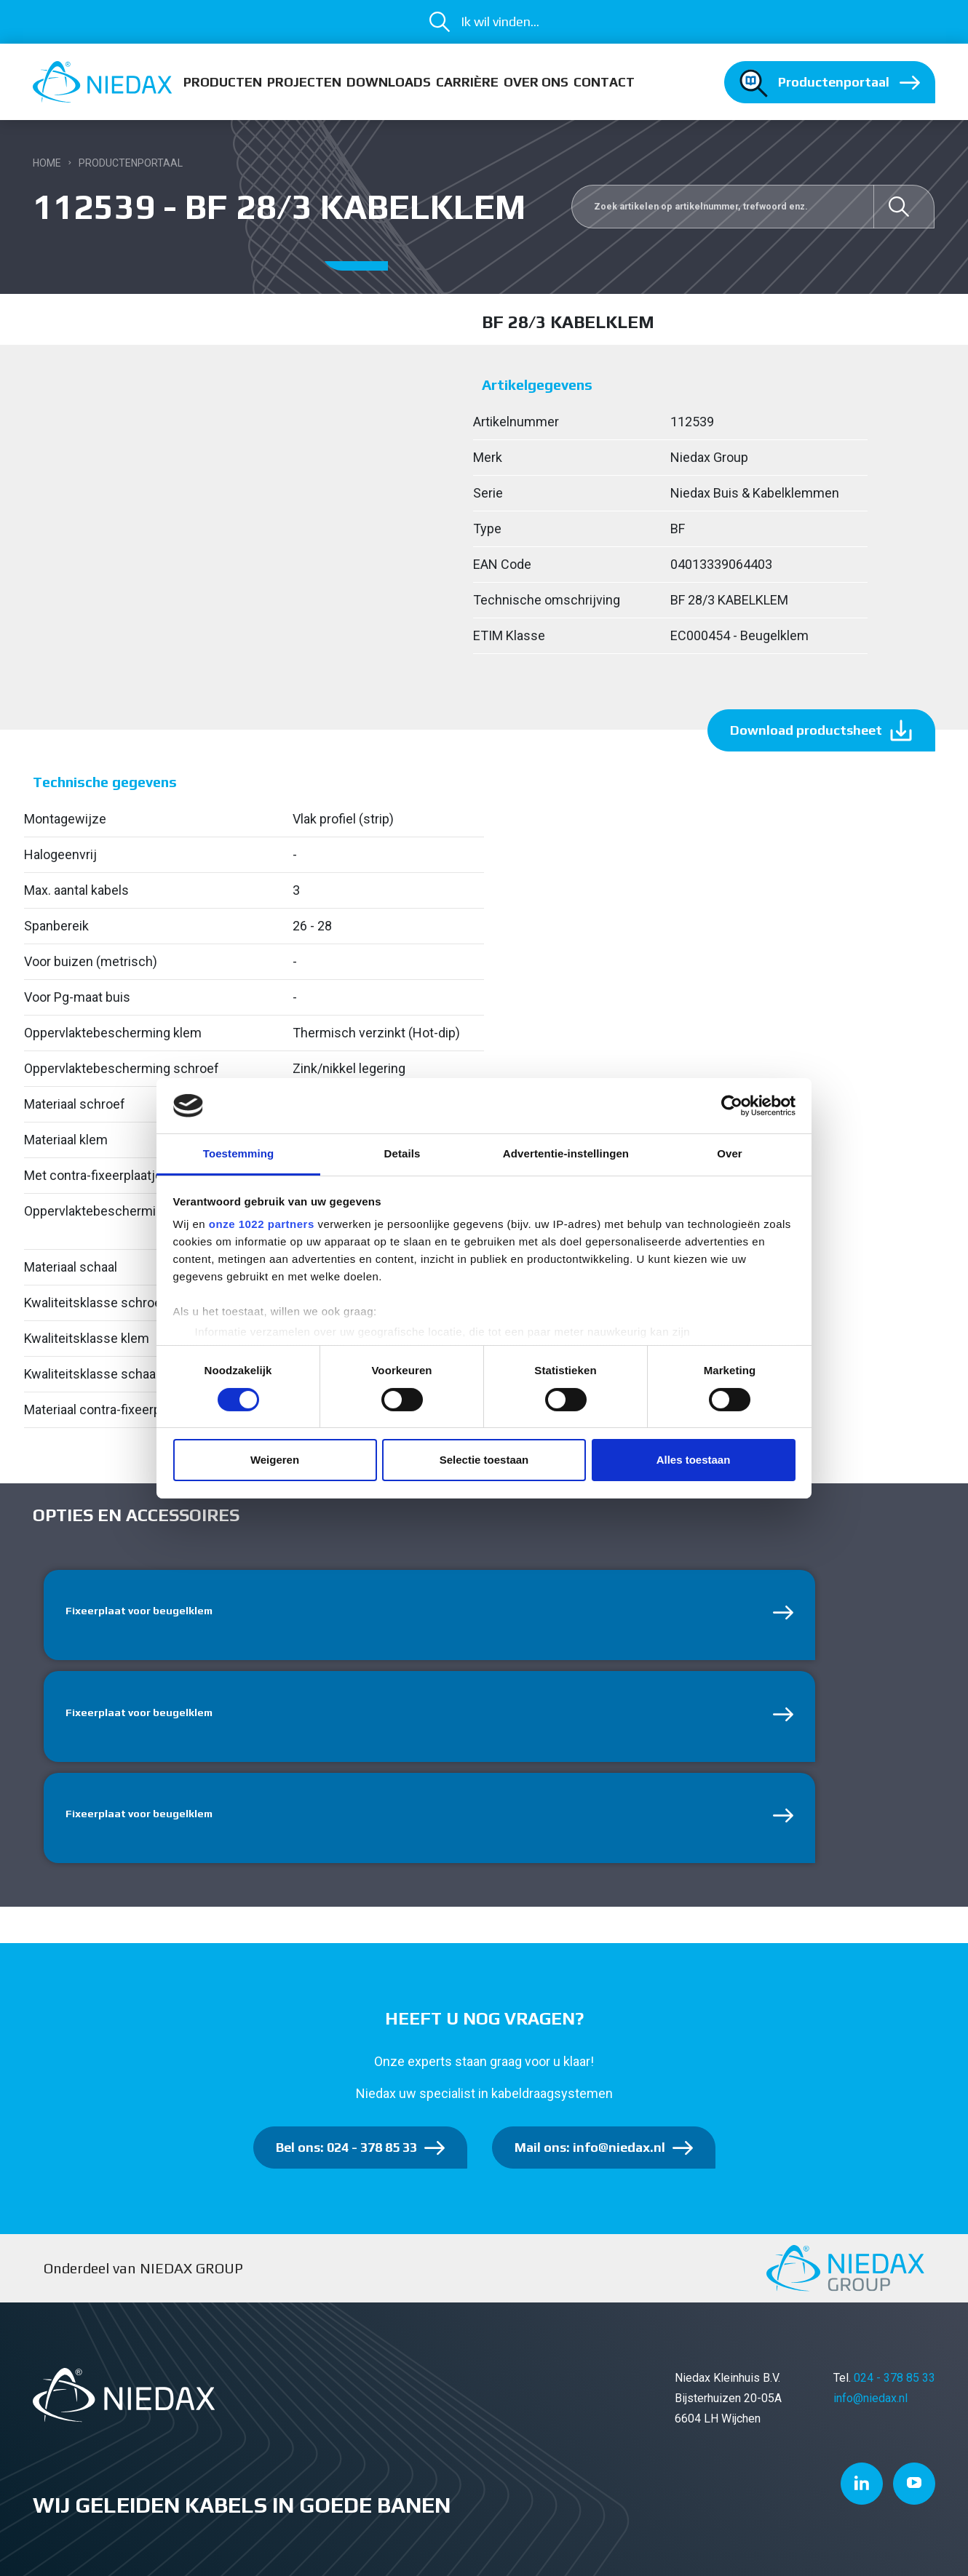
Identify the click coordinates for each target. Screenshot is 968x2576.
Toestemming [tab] (238, 1153)
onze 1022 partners (261, 1224)
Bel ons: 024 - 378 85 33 (346, 2155)
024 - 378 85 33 (894, 2386)
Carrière (467, 81)
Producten (222, 81)
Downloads (388, 81)
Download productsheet (806, 730)
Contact (604, 81)
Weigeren (274, 1460)
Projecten (304, 81)
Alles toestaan (693, 1460)
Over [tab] (729, 1153)
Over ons (536, 81)
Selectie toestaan (484, 1460)
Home (47, 163)
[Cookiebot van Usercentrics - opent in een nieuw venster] (732, 1106)
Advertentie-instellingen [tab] (566, 1153)
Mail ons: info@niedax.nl (590, 2155)
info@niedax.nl (870, 2406)
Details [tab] (402, 1153)
